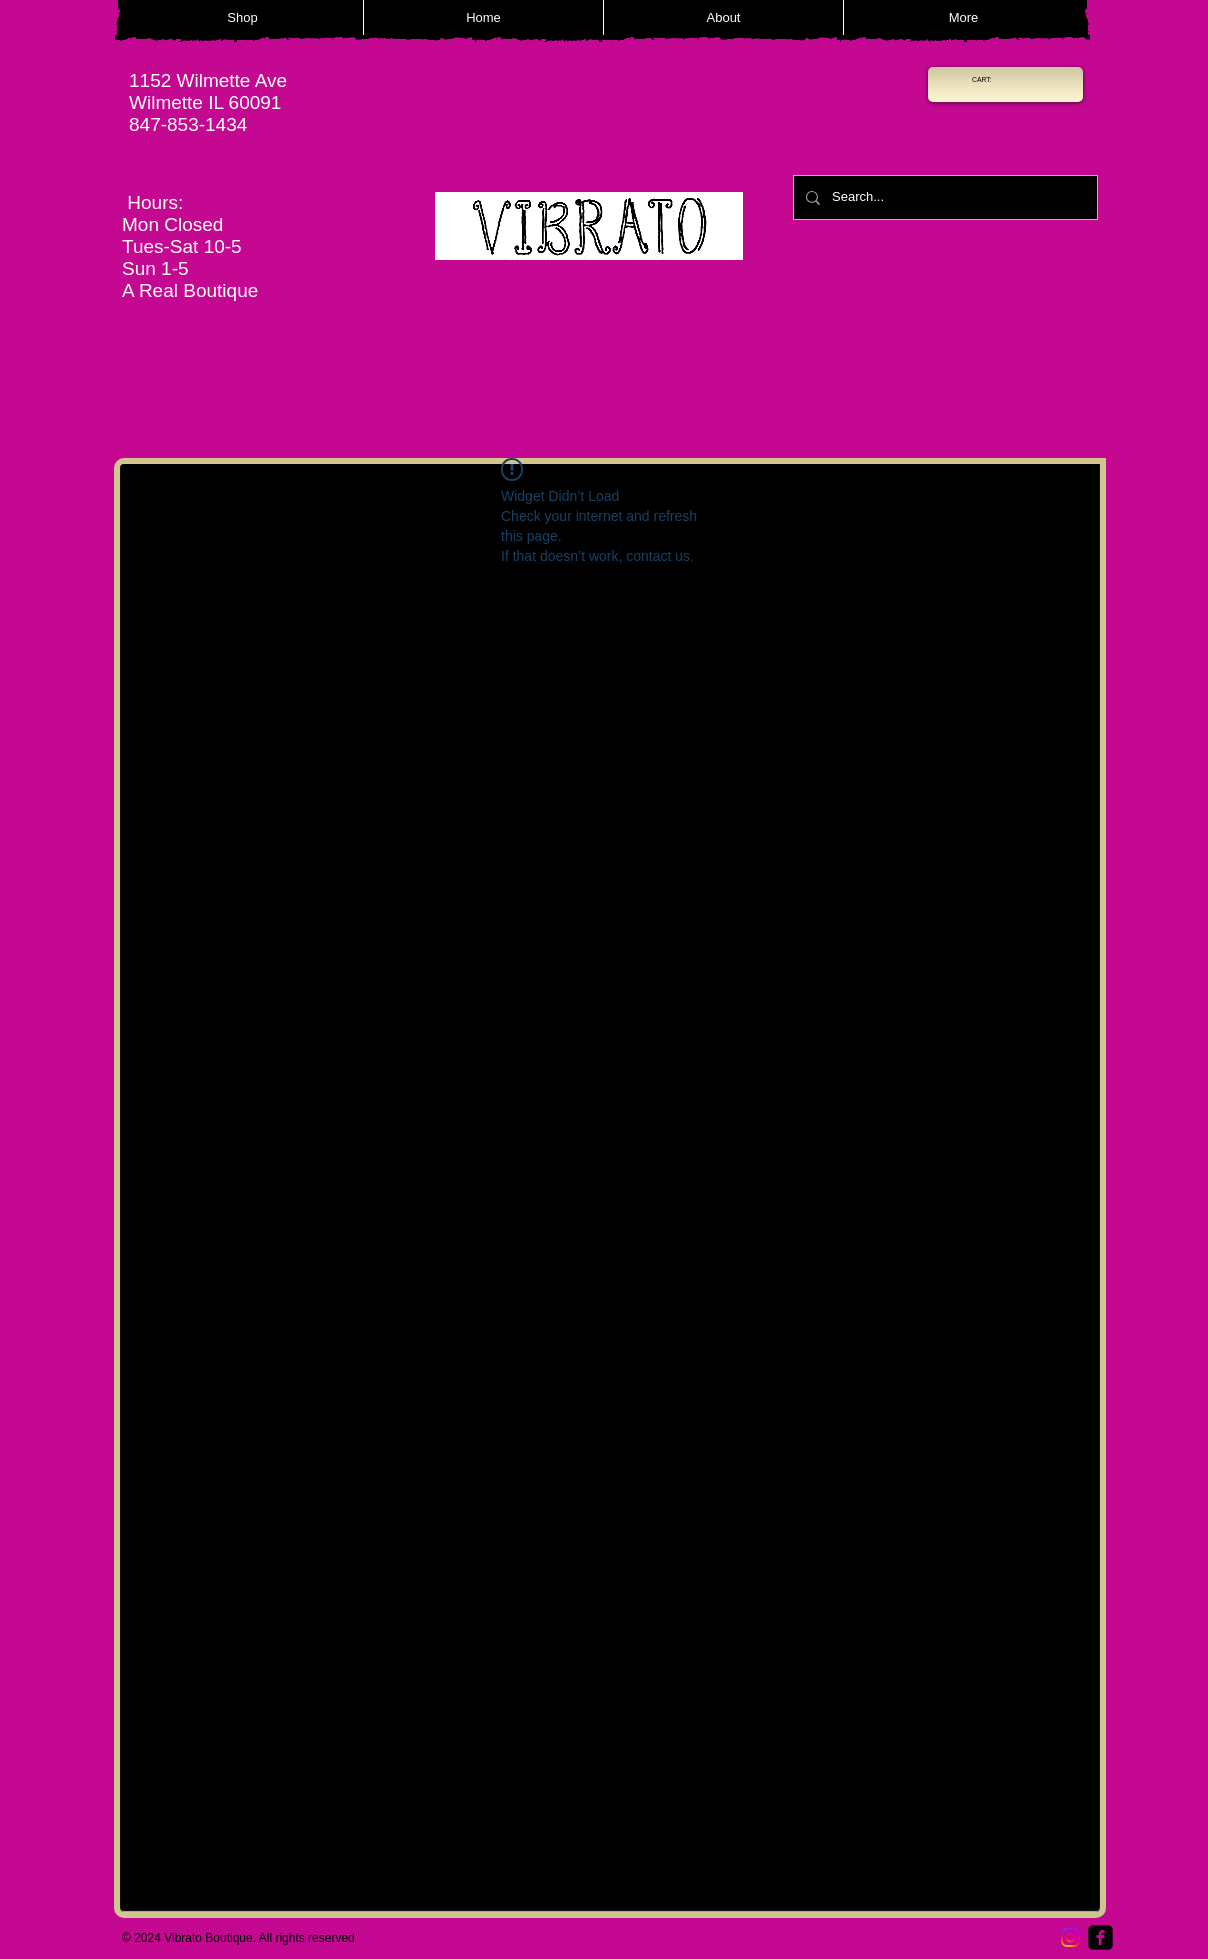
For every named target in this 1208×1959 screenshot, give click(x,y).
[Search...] (943, 197)
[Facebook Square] (1100, 1937)
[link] (987, 80)
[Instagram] (1070, 1937)
